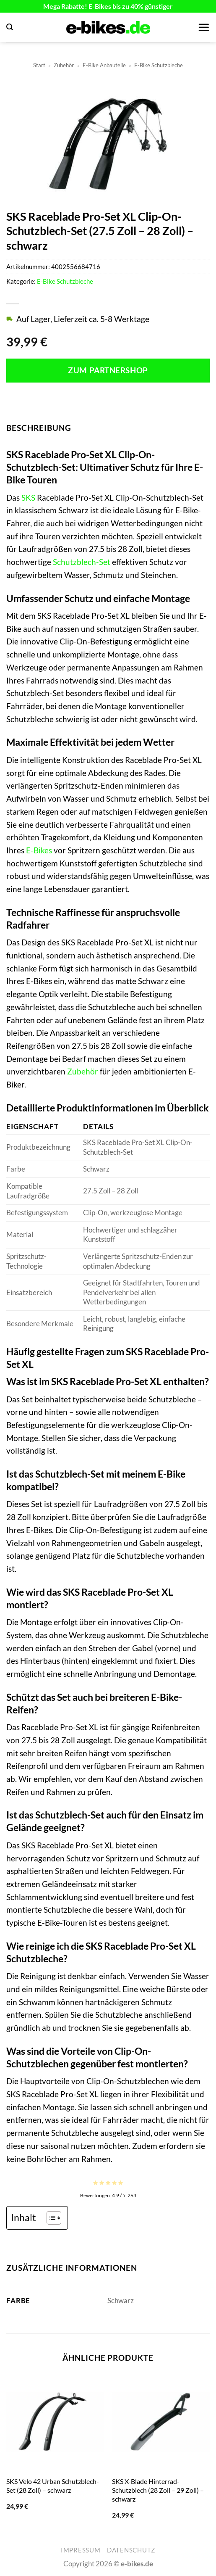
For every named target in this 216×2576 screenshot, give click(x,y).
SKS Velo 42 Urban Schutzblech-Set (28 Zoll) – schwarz (52, 2485)
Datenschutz (131, 2550)
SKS (28, 497)
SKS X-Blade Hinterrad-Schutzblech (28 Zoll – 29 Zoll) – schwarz (158, 2490)
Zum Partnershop (108, 370)
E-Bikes (39, 850)
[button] (9, 27)
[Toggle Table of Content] (49, 2218)
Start (39, 65)
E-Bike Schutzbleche (158, 65)
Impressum (81, 2550)
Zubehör (64, 65)
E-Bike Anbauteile (104, 65)
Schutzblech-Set (81, 562)
